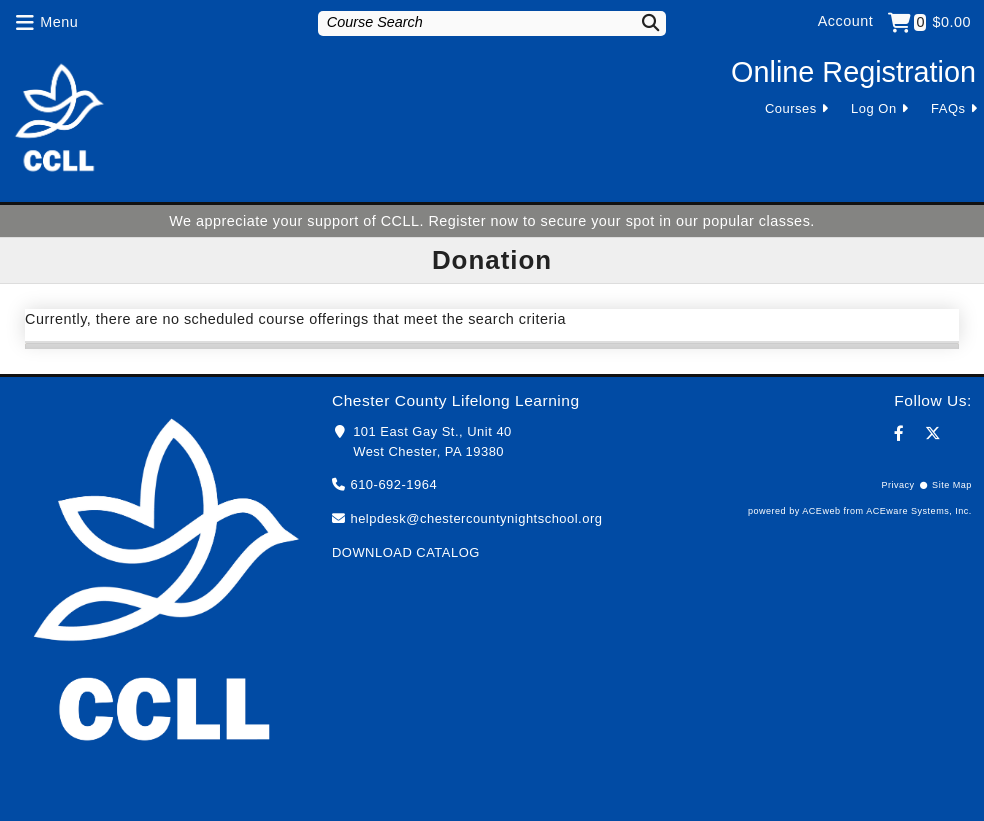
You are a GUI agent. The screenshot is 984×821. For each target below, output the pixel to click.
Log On (874, 108)
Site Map (952, 485)
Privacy (897, 485)
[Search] (641, 22)
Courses (791, 108)
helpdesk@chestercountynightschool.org (476, 518)
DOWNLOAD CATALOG (406, 552)
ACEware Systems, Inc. (919, 511)
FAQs (948, 108)
